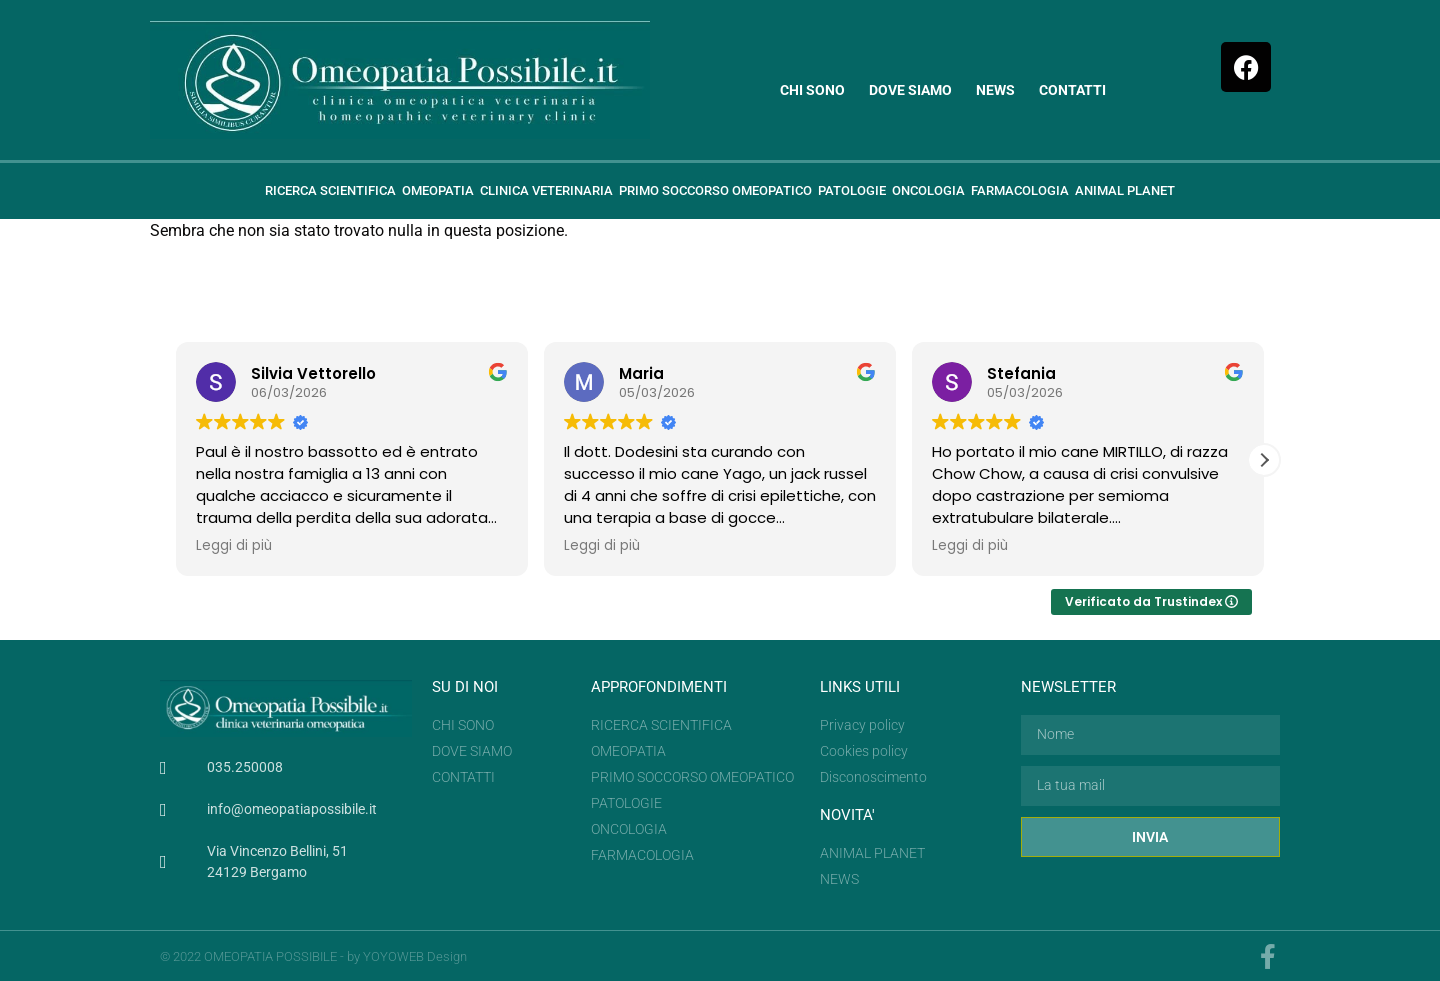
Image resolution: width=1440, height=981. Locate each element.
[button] (1264, 460)
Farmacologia (1020, 190)
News (995, 90)
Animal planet (1125, 190)
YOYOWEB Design (415, 956)
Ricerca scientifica (330, 190)
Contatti (1072, 90)
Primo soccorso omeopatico (715, 190)
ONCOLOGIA (928, 190)
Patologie (852, 190)
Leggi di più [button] (234, 546)
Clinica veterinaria (546, 190)
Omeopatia (438, 190)
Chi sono (812, 90)
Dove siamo (910, 90)
